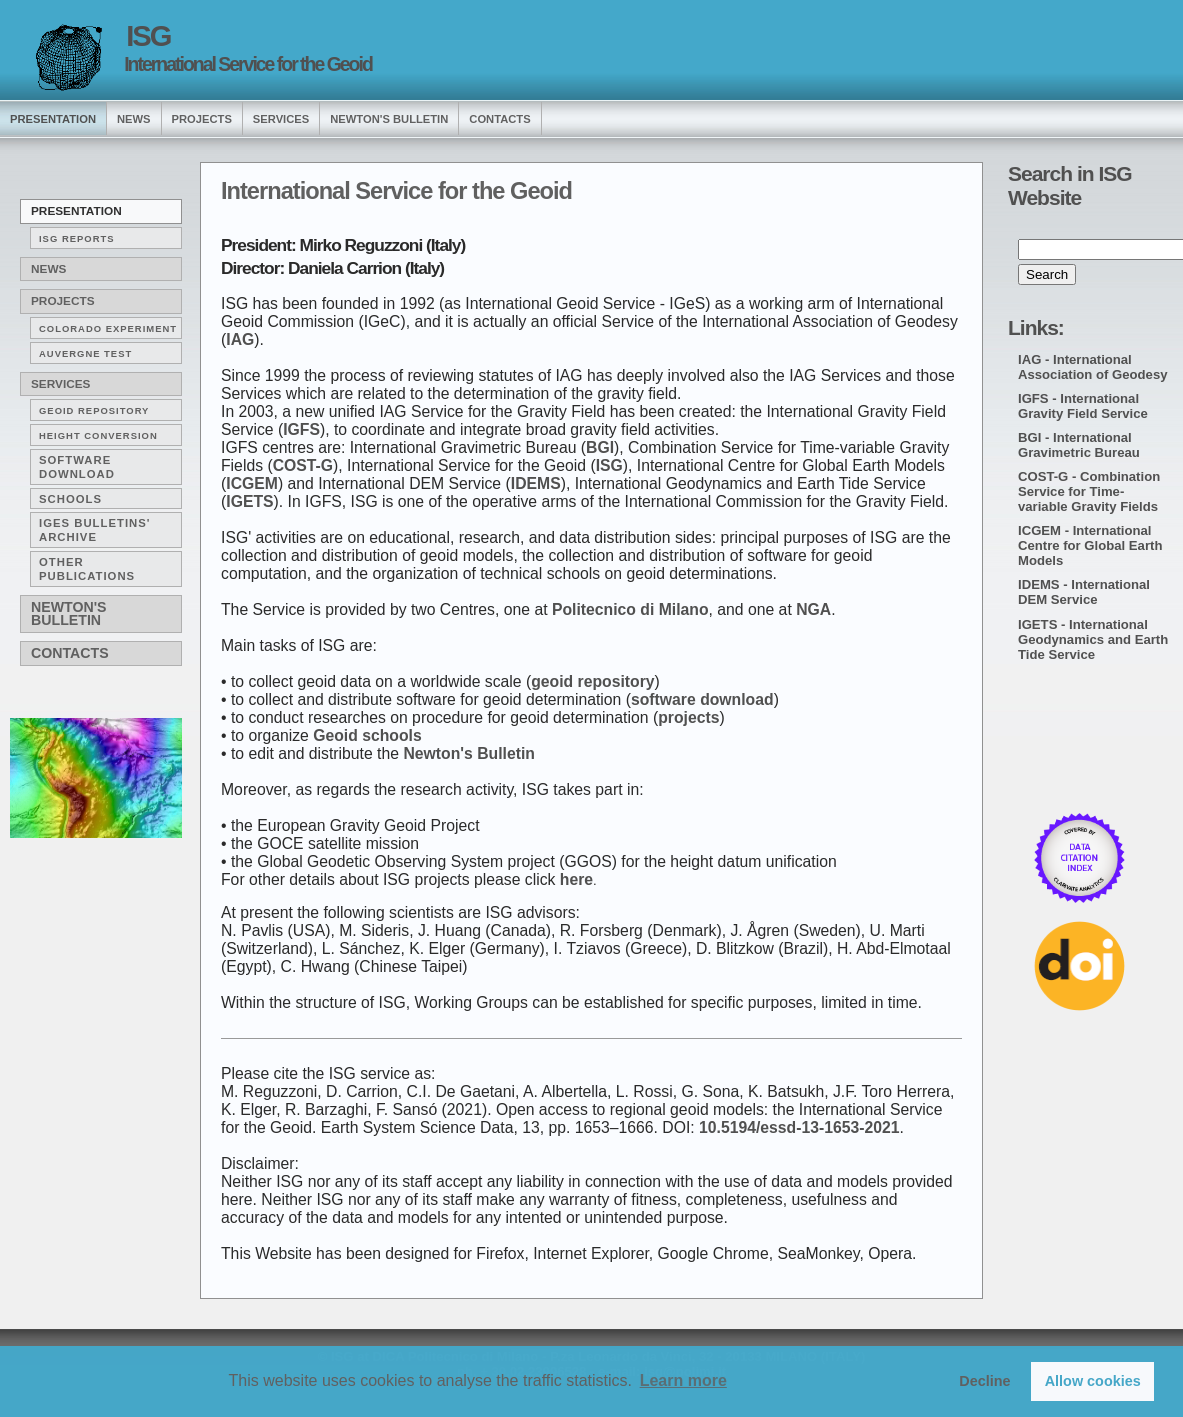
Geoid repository (94, 410)
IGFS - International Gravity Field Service (1083, 406)
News (48, 269)
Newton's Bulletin (389, 119)
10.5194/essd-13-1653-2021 (799, 1127)
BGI (600, 447)
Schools (70, 499)
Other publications (87, 569)
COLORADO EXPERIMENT (108, 328)
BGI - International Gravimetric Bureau (1079, 445)
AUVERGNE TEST (85, 353)
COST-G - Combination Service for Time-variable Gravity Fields (1089, 491)
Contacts (499, 119)
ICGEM (252, 483)
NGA (813, 609)
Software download (77, 467)
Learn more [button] (683, 1380)
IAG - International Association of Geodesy (1093, 367)
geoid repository (592, 681)
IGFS (301, 429)
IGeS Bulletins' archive (94, 530)
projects (688, 717)
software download (702, 699)
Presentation (76, 211)
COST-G (303, 465)
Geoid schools (367, 735)
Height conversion (98, 435)
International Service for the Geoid (248, 64)
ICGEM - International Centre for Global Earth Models (1090, 545)
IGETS (249, 501)
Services (60, 384)
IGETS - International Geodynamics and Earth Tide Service (1093, 639)
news (134, 119)
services (281, 119)
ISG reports (77, 238)
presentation (53, 119)
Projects (202, 119)
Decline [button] (984, 1381)
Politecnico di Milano (630, 609)
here (576, 879)
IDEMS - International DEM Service (1084, 592)
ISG (148, 36)
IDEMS (536, 483)
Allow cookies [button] (1093, 1381)
